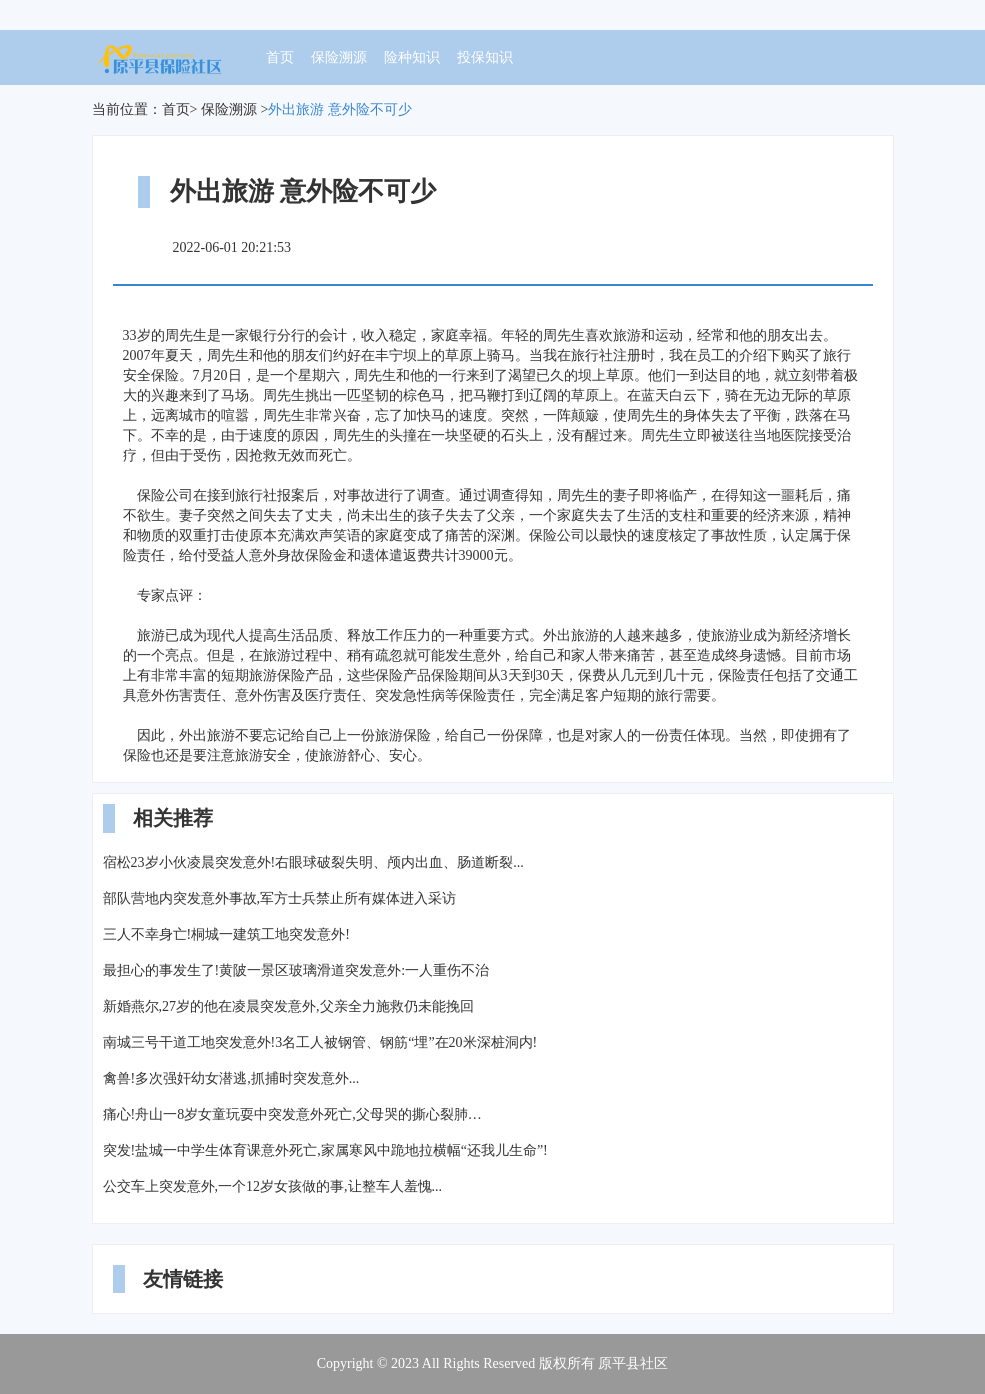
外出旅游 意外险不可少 (340, 109)
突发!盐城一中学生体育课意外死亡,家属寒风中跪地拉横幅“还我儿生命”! (325, 1150)
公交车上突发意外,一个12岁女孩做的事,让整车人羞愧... (273, 1186)
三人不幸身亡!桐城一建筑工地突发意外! (226, 934)
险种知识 (412, 57)
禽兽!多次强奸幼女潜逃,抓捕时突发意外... (231, 1078)
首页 (280, 57)
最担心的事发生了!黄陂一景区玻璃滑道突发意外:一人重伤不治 (296, 970)
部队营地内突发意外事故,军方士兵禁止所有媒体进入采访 (280, 898)
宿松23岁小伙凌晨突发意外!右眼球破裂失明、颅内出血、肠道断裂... (313, 862)
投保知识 (485, 57)
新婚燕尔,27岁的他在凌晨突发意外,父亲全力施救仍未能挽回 (288, 1006)
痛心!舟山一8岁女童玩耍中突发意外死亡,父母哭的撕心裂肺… (292, 1114)
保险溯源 (339, 57)
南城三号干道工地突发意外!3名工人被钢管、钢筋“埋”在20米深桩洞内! (320, 1042)
